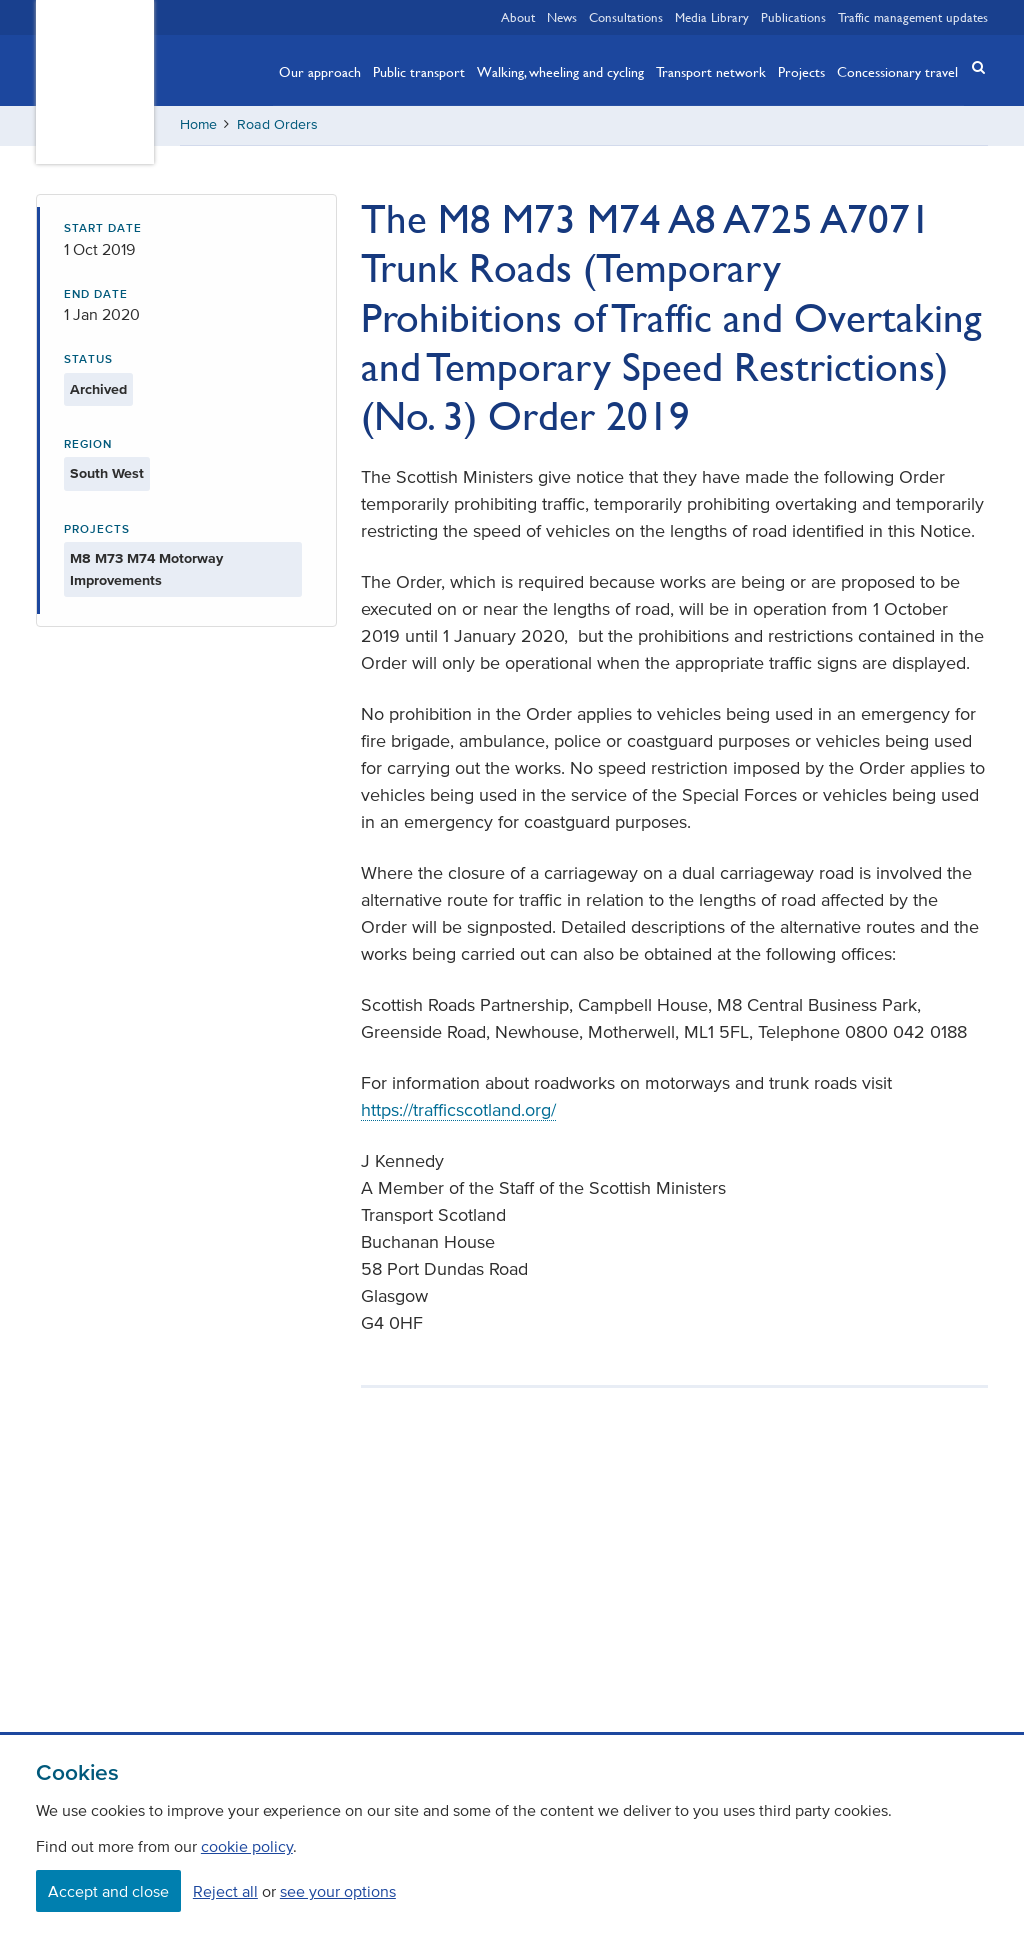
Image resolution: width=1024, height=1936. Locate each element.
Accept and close (108, 1891)
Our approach (320, 71)
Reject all (225, 1891)
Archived (98, 389)
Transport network (711, 71)
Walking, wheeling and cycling (560, 71)
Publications (793, 17)
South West (107, 473)
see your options (338, 1891)
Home (198, 124)
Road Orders (277, 124)
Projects (801, 71)
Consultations (626, 17)
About (518, 17)
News (562, 17)
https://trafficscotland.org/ (458, 1110)
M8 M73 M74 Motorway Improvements (146, 569)
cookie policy (247, 1846)
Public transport (419, 71)
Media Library (712, 17)
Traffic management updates (913, 17)
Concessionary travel (897, 71)
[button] (972, 68)
